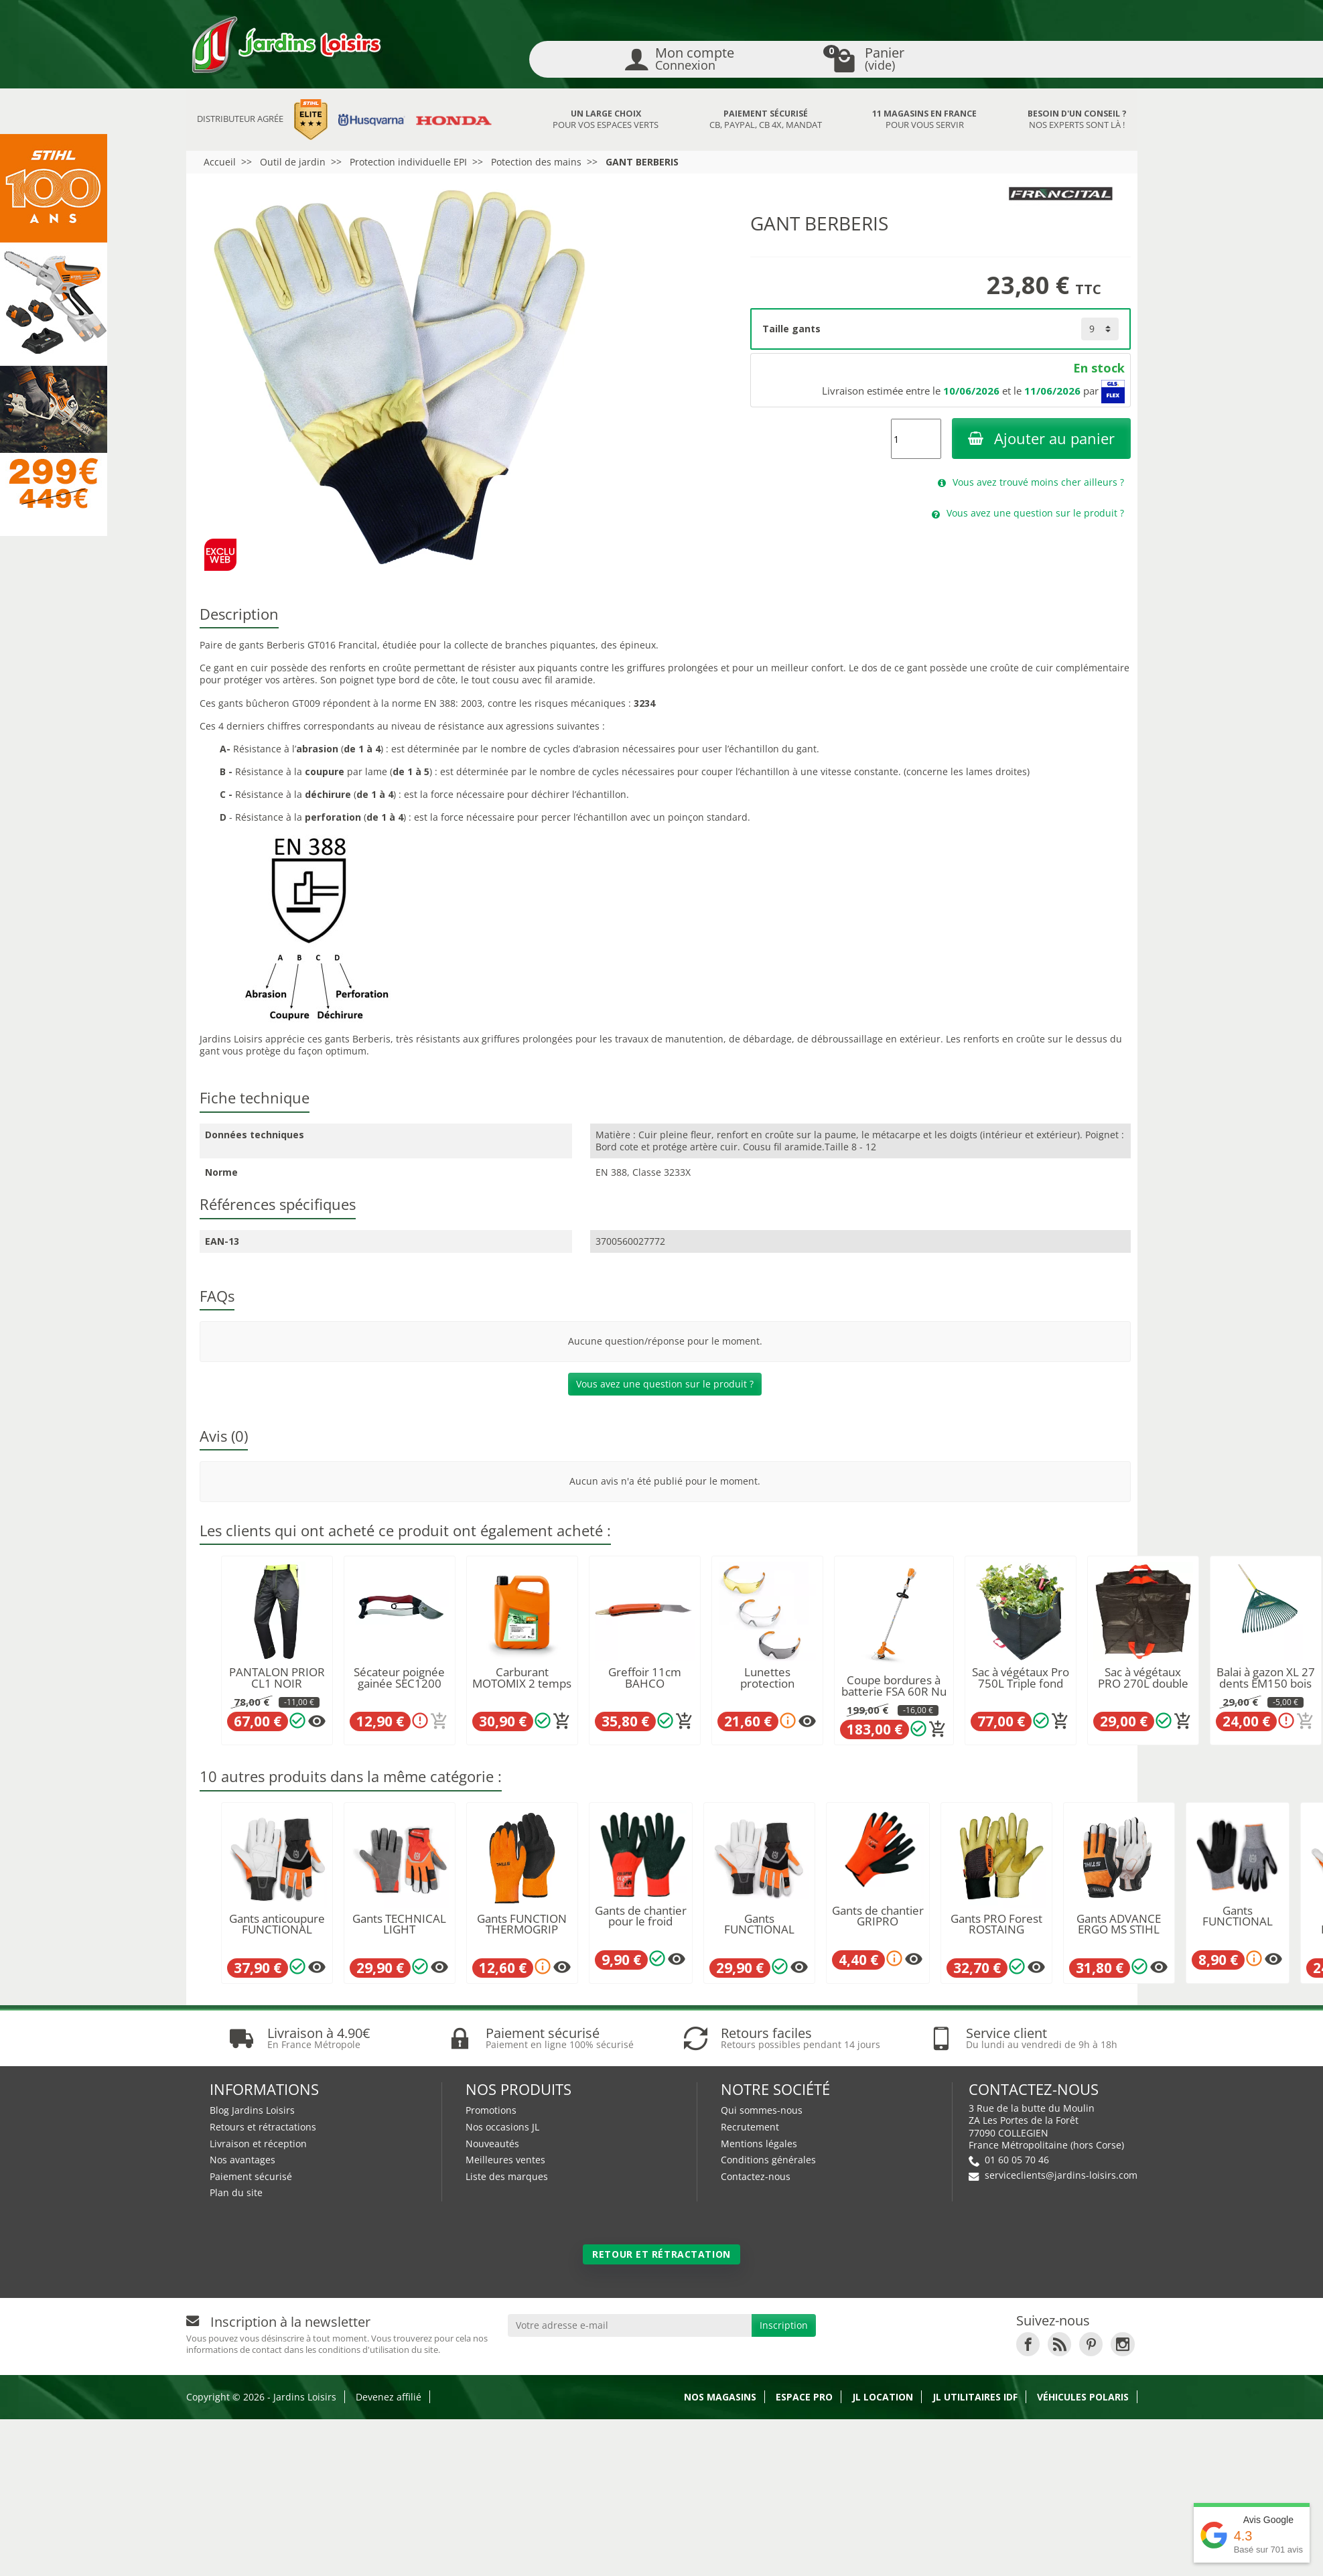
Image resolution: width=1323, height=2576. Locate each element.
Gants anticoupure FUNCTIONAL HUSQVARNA (277, 1930)
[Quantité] (916, 439)
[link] (1028, 2342)
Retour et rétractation (661, 2252)
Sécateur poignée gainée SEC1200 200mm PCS (399, 1683)
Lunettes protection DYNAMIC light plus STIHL (767, 1688)
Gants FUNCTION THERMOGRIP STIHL (522, 1930)
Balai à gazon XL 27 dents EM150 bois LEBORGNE (1265, 1683)
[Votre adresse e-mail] (630, 2323)
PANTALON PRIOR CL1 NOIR (277, 1677)
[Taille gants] (1100, 329)
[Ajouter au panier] (439, 1721)
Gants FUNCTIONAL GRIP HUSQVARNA (1237, 1927)
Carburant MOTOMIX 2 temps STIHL (521, 1683)
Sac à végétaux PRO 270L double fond (1143, 1683)
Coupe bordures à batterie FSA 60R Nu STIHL (894, 1691)
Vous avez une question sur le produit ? (665, 1383)
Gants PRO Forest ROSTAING (996, 1924)
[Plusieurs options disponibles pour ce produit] (317, 1721)
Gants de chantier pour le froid (641, 1916)
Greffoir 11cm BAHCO (644, 1677)
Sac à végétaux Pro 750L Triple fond (1020, 1677)
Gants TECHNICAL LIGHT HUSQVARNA (399, 1930)
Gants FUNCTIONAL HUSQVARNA (759, 1930)
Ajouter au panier (1041, 438)
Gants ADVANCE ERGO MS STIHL (1118, 1924)
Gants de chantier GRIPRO (878, 1916)
